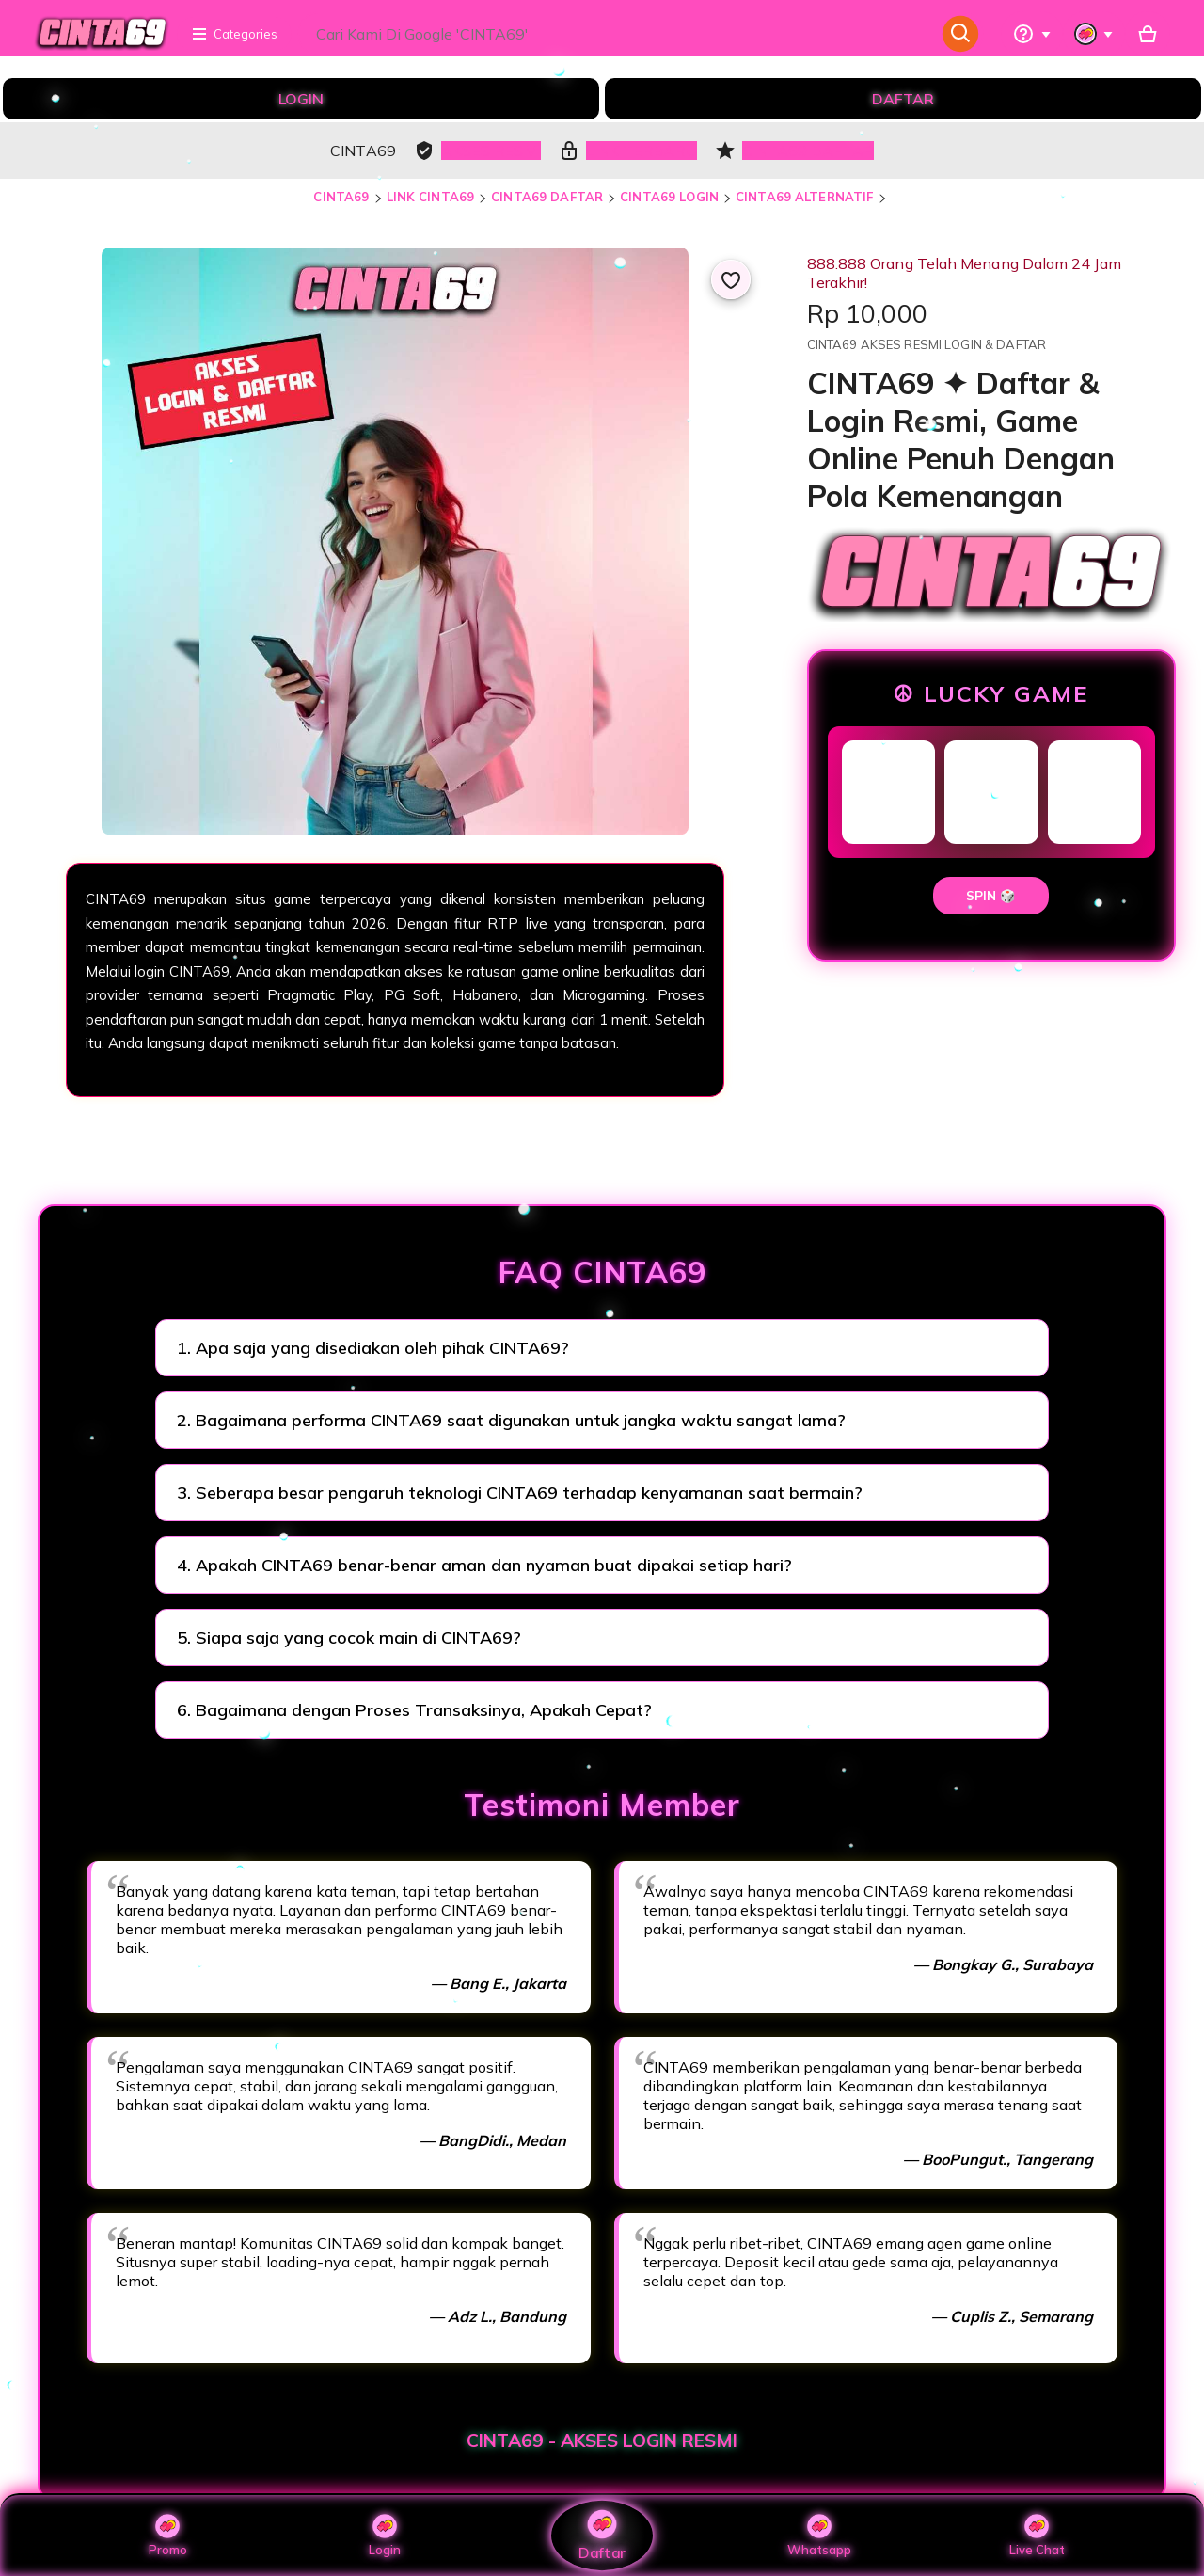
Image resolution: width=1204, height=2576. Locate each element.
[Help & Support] (1032, 33)
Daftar (602, 2535)
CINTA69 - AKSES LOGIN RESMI (602, 2440)
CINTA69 (341, 196)
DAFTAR (903, 98)
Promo (168, 2535)
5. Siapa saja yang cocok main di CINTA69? (349, 1637)
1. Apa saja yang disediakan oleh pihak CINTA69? (373, 1348)
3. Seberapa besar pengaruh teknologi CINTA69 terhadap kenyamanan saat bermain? (520, 1492)
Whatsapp (819, 2535)
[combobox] (617, 33)
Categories (234, 33)
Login (385, 2535)
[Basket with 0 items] (1147, 33)
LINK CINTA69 (431, 196)
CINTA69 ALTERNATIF (804, 196)
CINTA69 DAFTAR (547, 196)
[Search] (961, 33)
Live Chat (1037, 2535)
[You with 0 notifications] (1094, 33)
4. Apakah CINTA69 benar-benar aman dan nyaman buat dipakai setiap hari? (484, 1565)
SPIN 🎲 (991, 895)
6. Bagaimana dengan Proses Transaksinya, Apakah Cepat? (414, 1710)
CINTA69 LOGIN (669, 196)
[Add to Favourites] (731, 279)
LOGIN (301, 98)
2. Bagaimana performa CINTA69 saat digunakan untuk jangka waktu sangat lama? (511, 1420)
